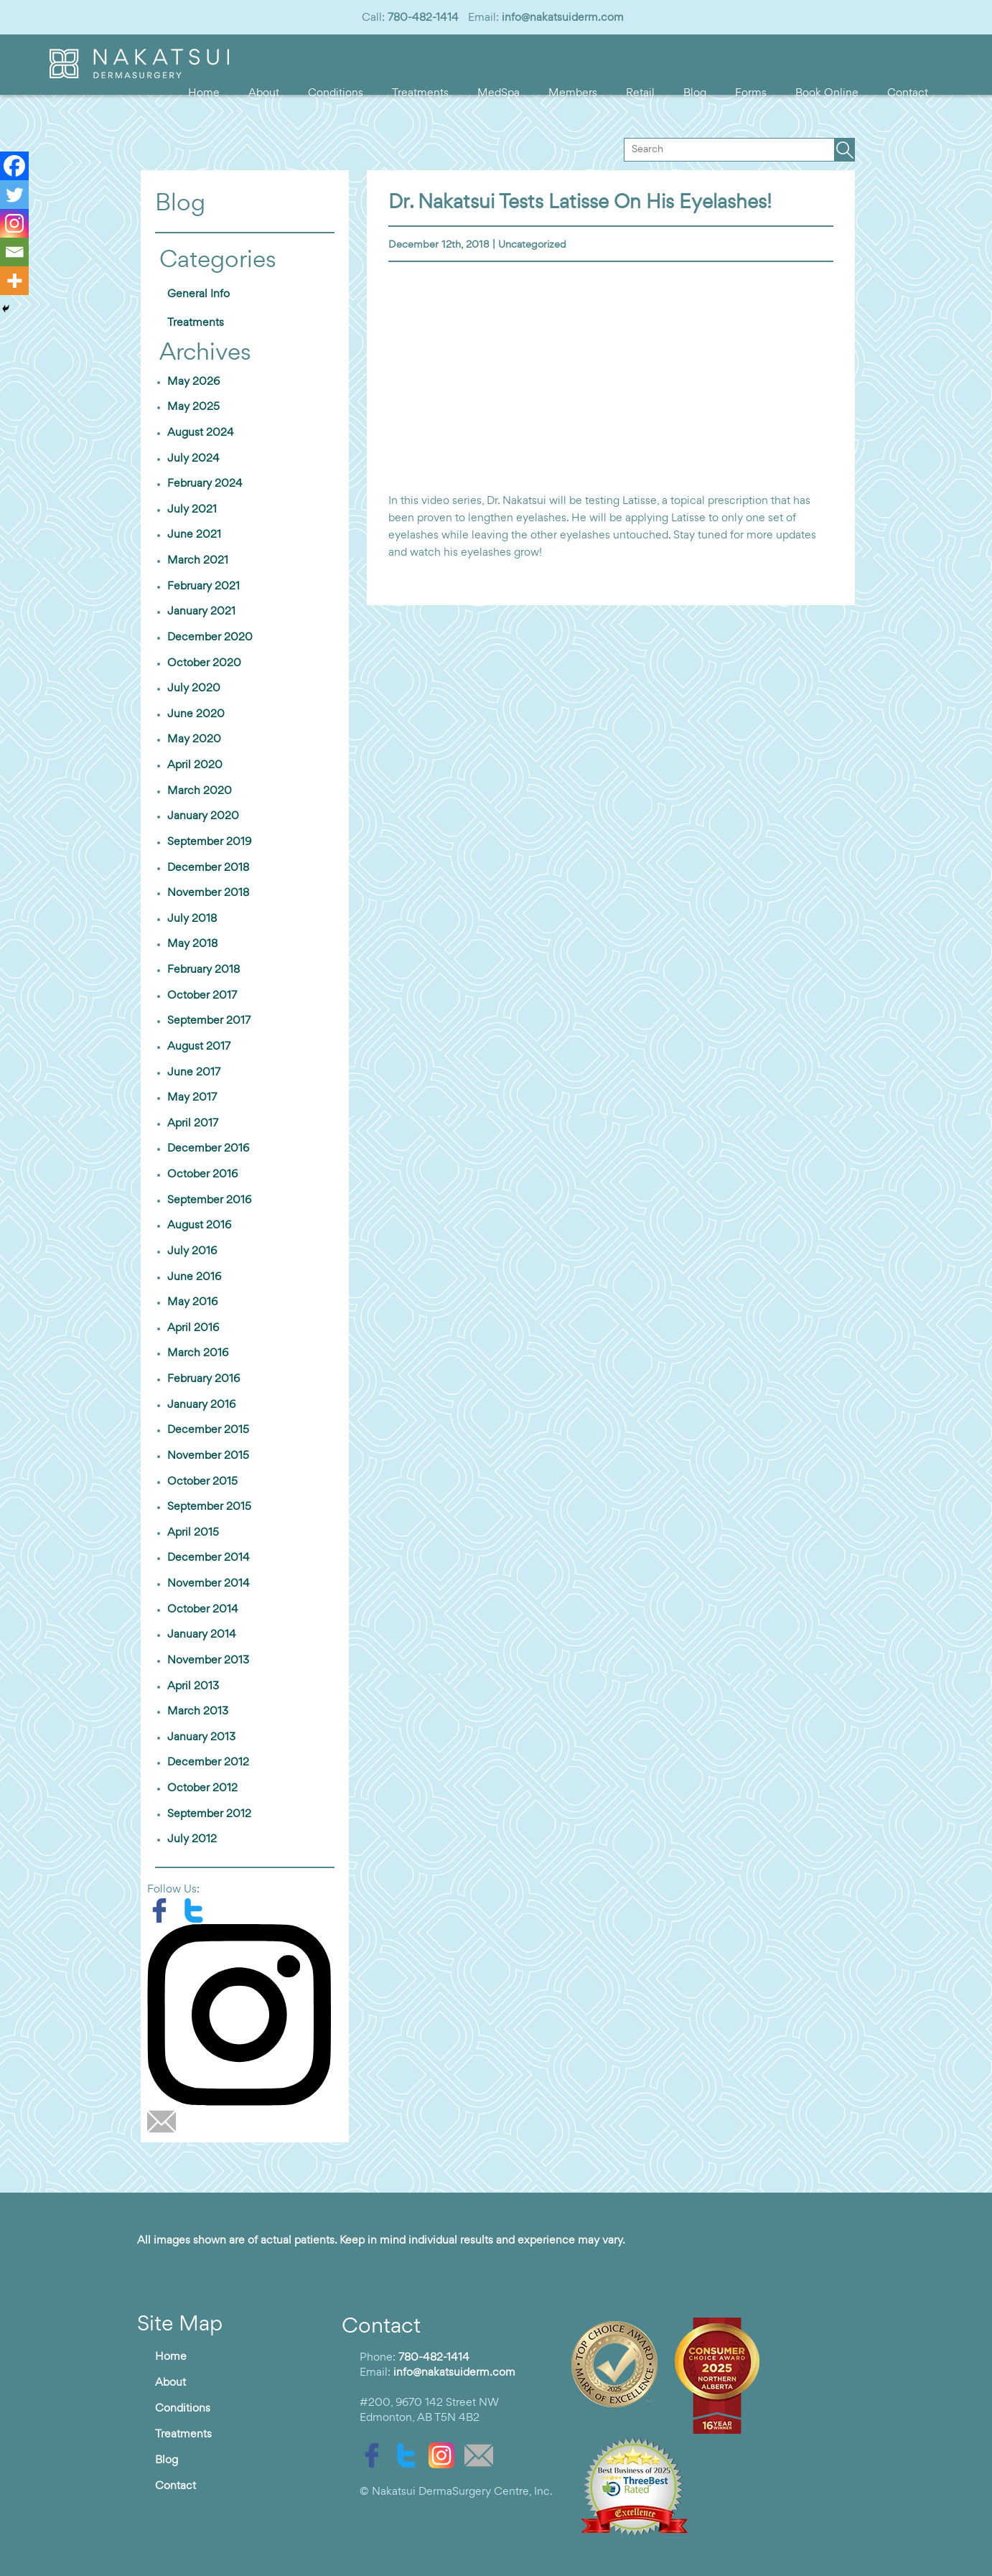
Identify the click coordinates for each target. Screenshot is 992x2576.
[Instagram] (14, 223)
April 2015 (193, 1533)
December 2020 (210, 638)
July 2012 (192, 1839)
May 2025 (193, 407)
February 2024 (205, 484)
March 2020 (199, 791)
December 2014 (208, 1558)
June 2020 (196, 714)
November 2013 (208, 1661)
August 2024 (200, 433)
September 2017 (209, 1021)
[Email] (14, 252)
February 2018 (203, 970)
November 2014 (208, 1584)
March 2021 (197, 561)
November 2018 (208, 893)
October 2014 (202, 1610)
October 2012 (202, 1788)
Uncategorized (532, 245)
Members (572, 93)
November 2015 (208, 1456)
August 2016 (199, 1226)
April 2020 (195, 765)
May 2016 (192, 1302)
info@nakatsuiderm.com (563, 18)
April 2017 (192, 1124)
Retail (640, 93)
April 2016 (193, 1328)
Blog (694, 93)
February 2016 (203, 1379)
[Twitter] (14, 194)
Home (204, 93)
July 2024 (193, 459)
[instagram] (244, 2015)
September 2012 (209, 1814)
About (263, 93)
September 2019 (209, 842)
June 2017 (193, 1073)
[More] (14, 280)
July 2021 (192, 510)
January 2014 (201, 1635)
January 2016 (201, 1405)
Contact (907, 93)
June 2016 (194, 1277)
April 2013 (193, 1686)
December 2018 (208, 868)
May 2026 (193, 382)
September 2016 (209, 1200)
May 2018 (192, 944)
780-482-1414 (423, 18)
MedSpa (498, 93)
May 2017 (192, 1098)
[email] (165, 2122)
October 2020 (204, 663)
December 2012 (208, 1763)
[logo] (139, 75)
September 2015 (209, 1507)
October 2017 (202, 996)
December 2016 (208, 1149)
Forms (751, 93)
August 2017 (198, 1047)
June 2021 (194, 535)
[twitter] (197, 1910)
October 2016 (202, 1175)
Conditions (335, 93)
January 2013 (201, 1737)
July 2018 (192, 919)
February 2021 (203, 587)
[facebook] (164, 1910)
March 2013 (197, 1712)
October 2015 (202, 1482)
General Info (198, 294)
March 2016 (197, 1353)
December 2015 (208, 1430)
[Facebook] (14, 165)
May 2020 (194, 739)
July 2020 (193, 688)
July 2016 (192, 1251)
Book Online (826, 93)
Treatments (420, 93)
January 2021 (201, 612)
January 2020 (203, 816)
